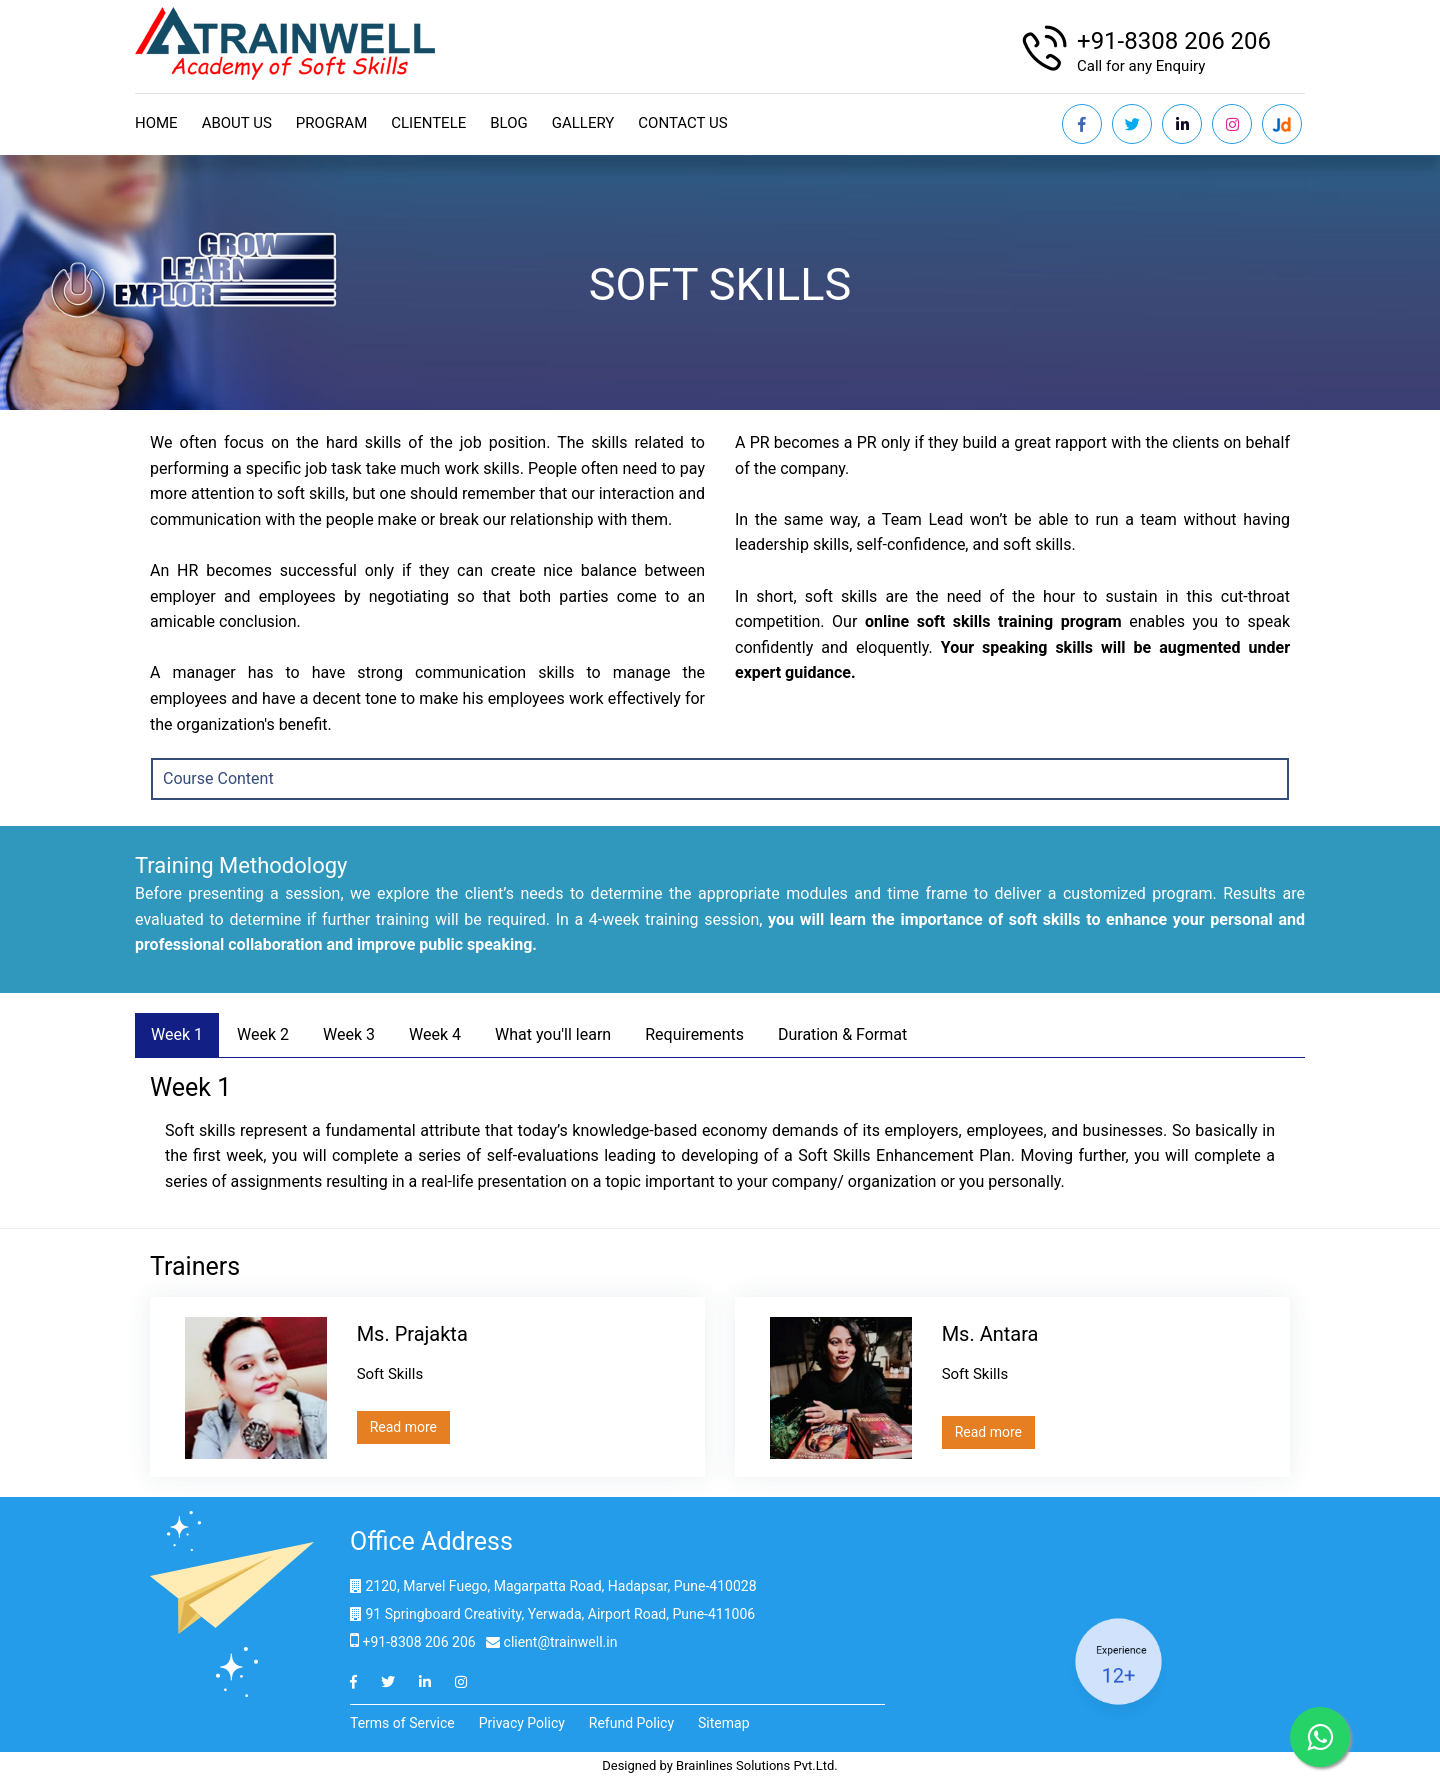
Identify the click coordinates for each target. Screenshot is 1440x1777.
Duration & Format (842, 1034)
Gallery (583, 123)
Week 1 (177, 1034)
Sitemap (723, 1723)
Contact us (682, 123)
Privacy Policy (522, 1723)
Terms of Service (402, 1723)
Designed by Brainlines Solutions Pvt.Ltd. (720, 1765)
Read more (403, 1427)
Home (156, 123)
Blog (509, 123)
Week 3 (349, 1034)
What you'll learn (553, 1034)
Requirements (694, 1034)
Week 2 (263, 1034)
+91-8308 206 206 (1174, 41)
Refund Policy (631, 1723)
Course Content (218, 778)
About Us (237, 123)
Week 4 (435, 1034)
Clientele (428, 123)
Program (331, 123)
